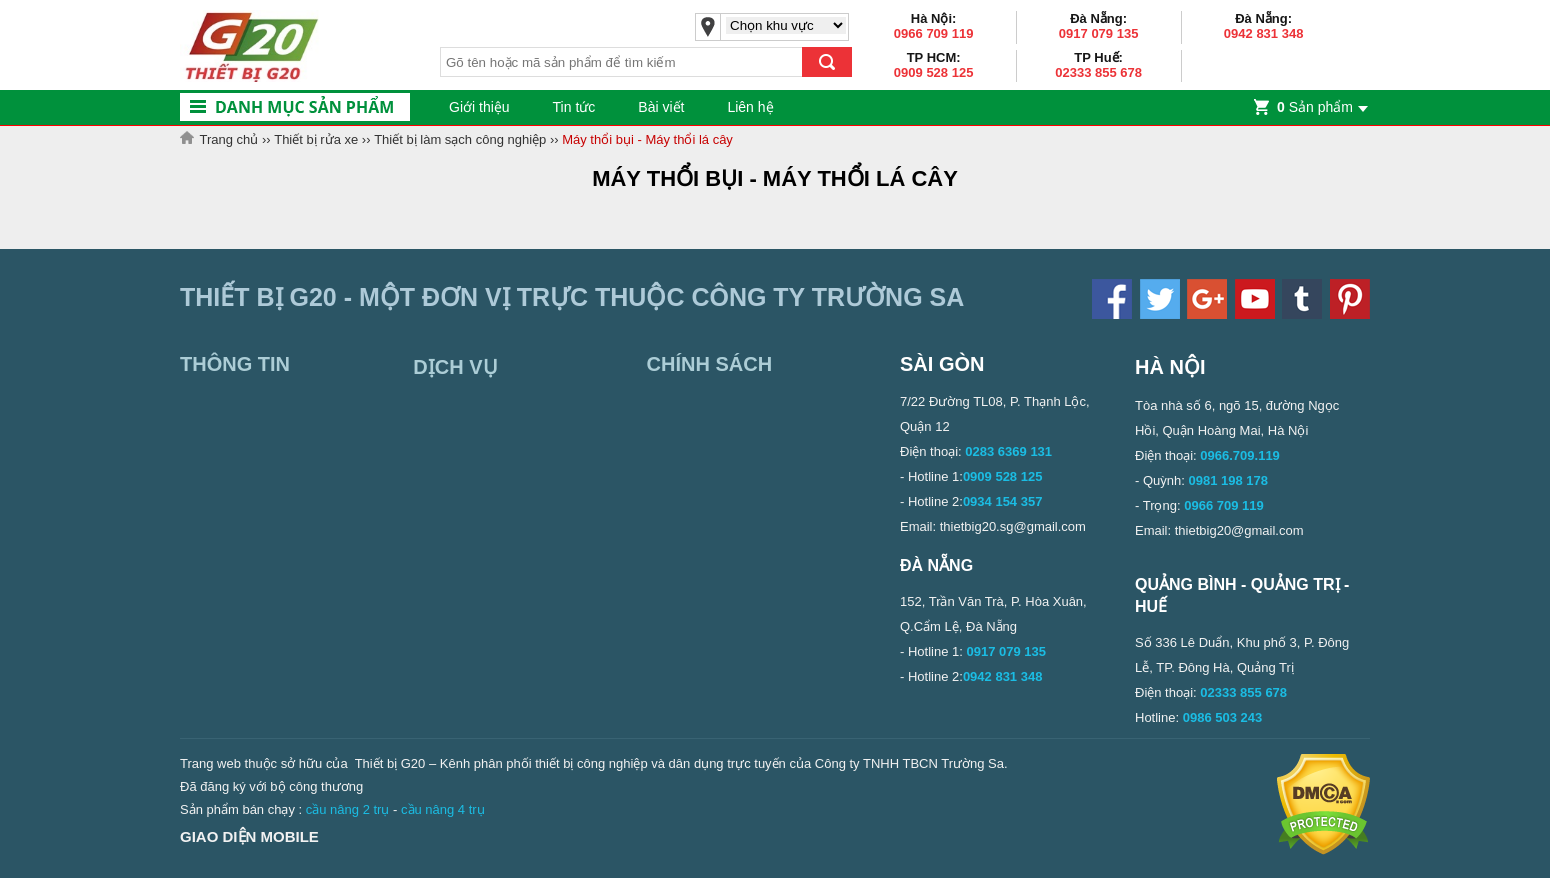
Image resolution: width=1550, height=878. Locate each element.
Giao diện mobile (249, 836)
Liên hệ (750, 107)
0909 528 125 (934, 72)
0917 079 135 (1099, 33)
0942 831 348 (1264, 33)
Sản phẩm (1315, 107)
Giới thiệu (479, 107)
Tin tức (574, 107)
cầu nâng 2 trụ (348, 809)
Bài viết (661, 107)
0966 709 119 (934, 33)
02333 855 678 (1098, 72)
